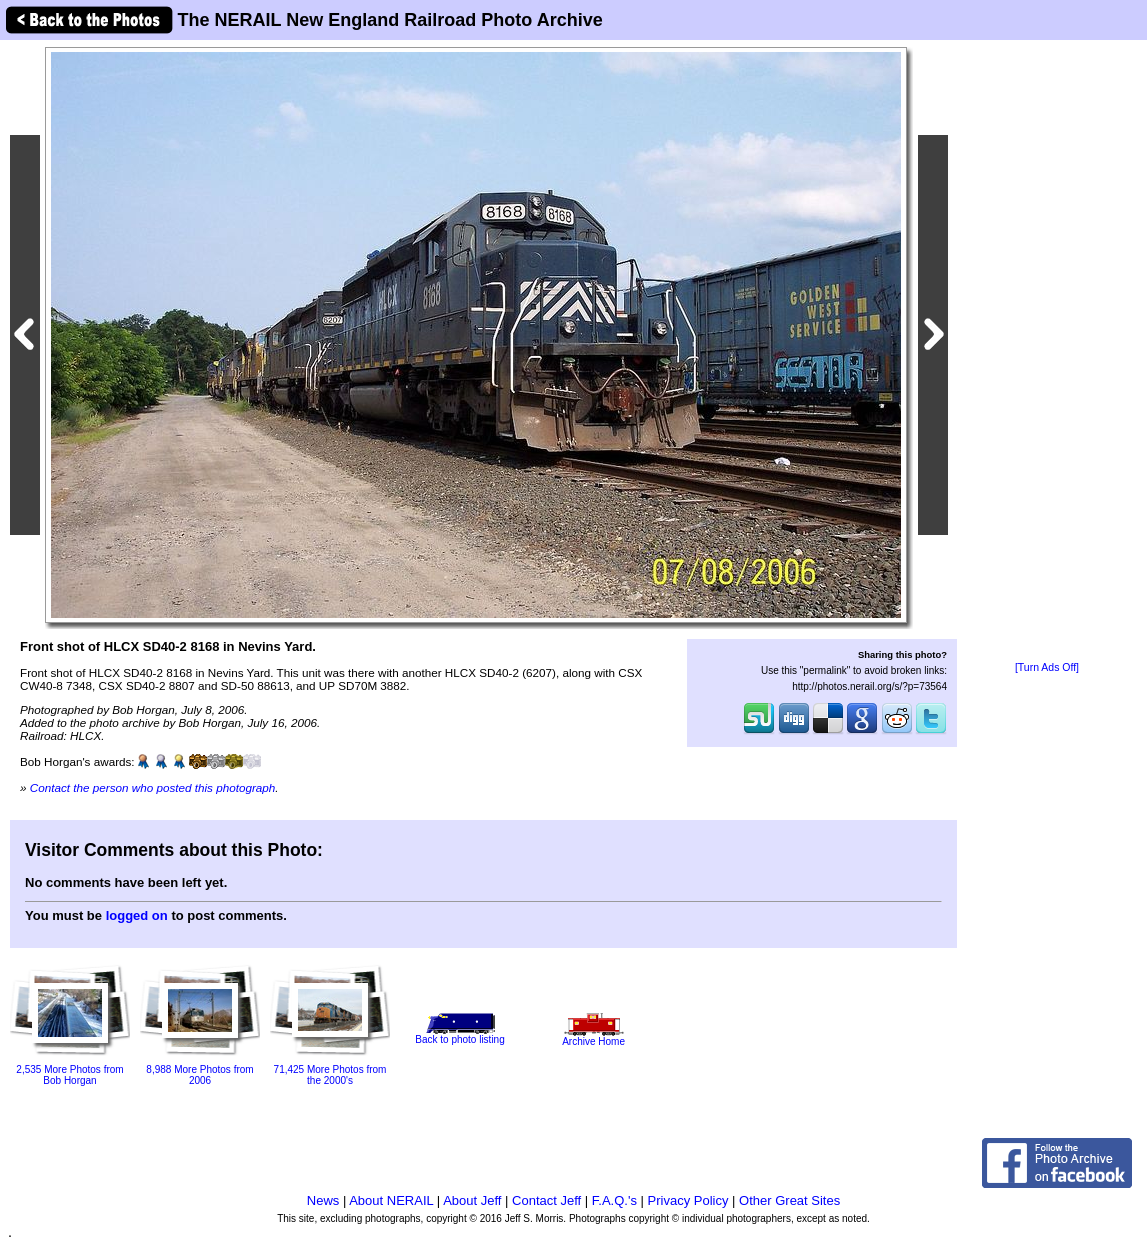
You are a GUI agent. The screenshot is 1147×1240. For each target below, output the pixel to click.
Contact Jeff (546, 1200)
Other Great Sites (789, 1200)
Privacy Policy (688, 1200)
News (323, 1200)
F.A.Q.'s (614, 1200)
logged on (137, 915)
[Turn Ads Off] (1047, 667)
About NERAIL (391, 1200)
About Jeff (472, 1200)
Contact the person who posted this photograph (153, 787)
